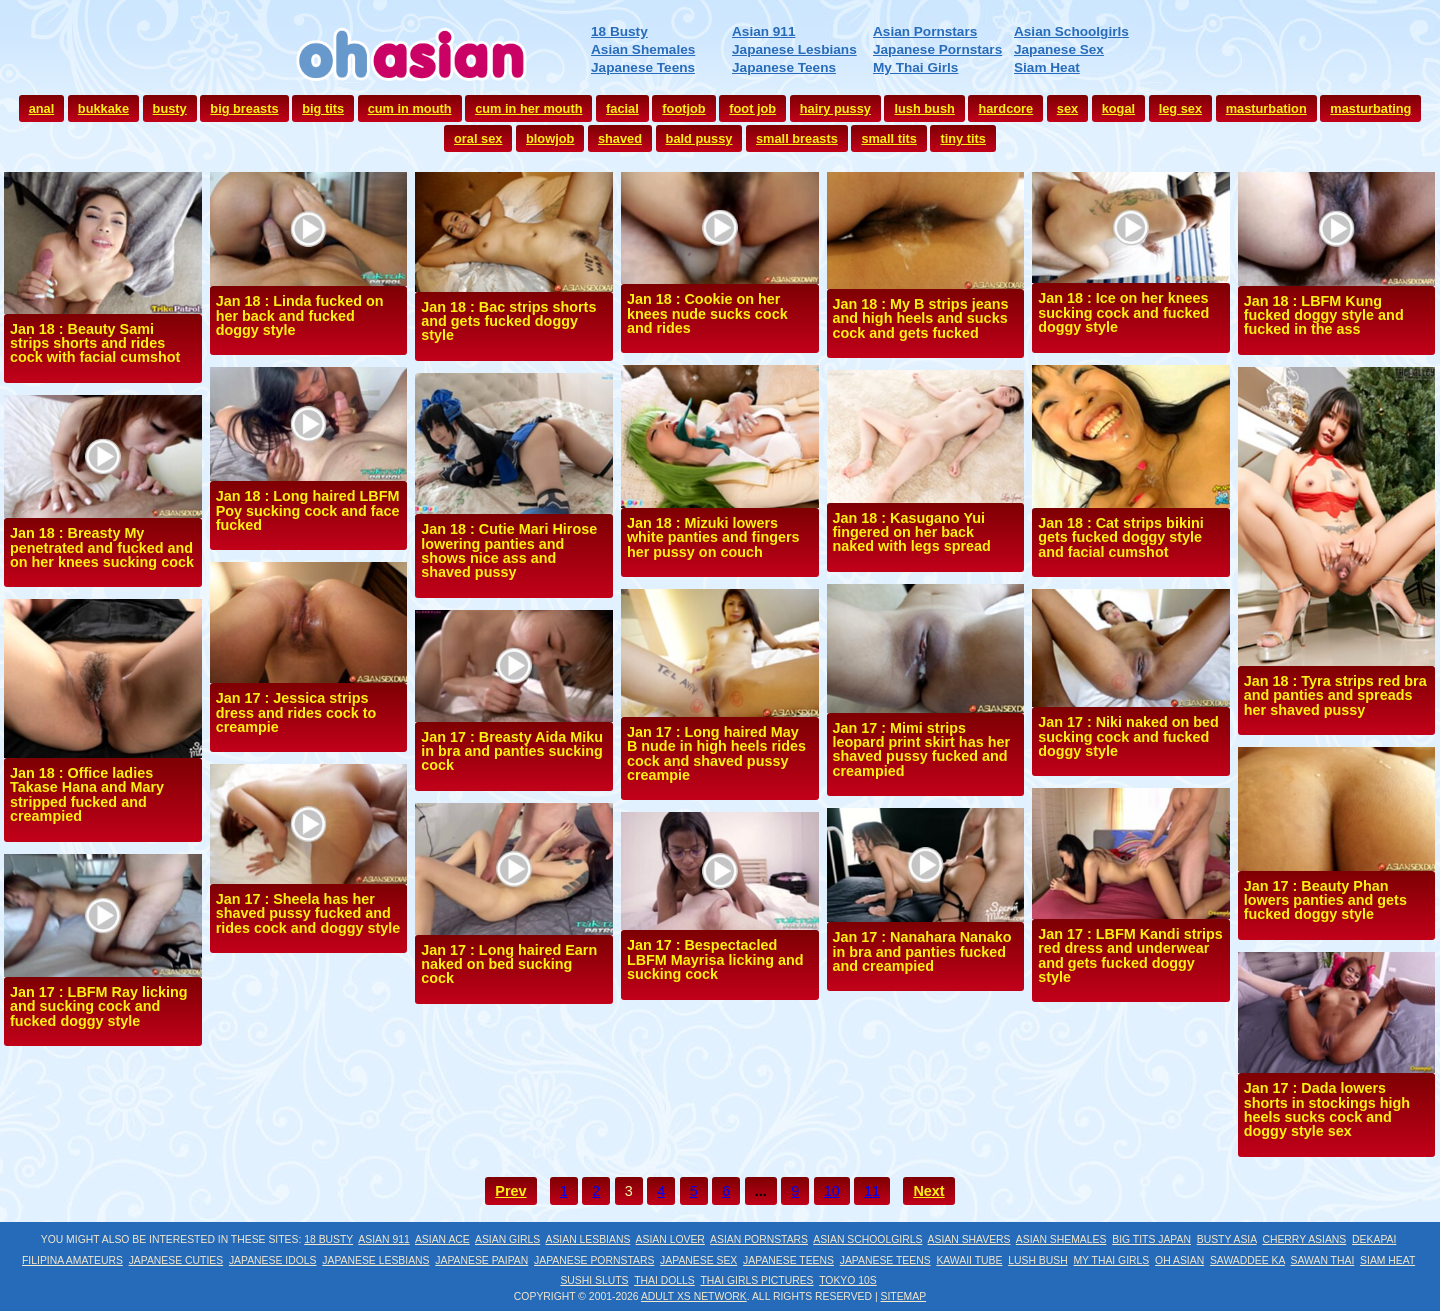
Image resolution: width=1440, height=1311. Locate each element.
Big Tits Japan (1151, 1239)
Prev (510, 1191)
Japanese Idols (273, 1260)
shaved (620, 138)
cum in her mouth (528, 108)
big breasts (244, 108)
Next (928, 1191)
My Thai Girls (915, 67)
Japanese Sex (1059, 49)
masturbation (1266, 108)
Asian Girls (507, 1239)
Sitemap (904, 1296)
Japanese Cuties (176, 1260)
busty (170, 108)
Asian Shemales (643, 49)
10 (832, 1191)
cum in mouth (410, 108)
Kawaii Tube (969, 1260)
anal (42, 108)
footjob (683, 108)
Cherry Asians (1304, 1239)
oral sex (478, 138)
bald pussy (699, 138)
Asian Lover (670, 1239)
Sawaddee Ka (1247, 1260)
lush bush (924, 108)
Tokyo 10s (848, 1280)
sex (1067, 108)
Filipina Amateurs (72, 1260)
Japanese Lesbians (794, 49)
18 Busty (619, 31)
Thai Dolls (664, 1280)
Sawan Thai (1323, 1260)
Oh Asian (1179, 1260)
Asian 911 (763, 31)
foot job (752, 108)
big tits (323, 108)
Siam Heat (1047, 67)
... (761, 1191)
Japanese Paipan (481, 1260)
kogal (1118, 108)
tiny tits (963, 138)
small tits (888, 138)
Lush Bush (1037, 1260)
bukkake (103, 108)
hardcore (1005, 108)
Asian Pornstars (925, 31)
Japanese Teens (643, 67)
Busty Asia (1227, 1239)
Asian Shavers (969, 1239)
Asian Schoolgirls (1071, 31)
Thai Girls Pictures (756, 1280)
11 (872, 1191)
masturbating (1370, 108)
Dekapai (1374, 1239)
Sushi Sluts (594, 1280)
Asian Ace (442, 1239)
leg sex (1180, 108)
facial (622, 108)
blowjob (550, 138)
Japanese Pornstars (937, 49)
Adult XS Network (694, 1296)
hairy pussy (835, 108)
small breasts (797, 138)
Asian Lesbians (587, 1239)
